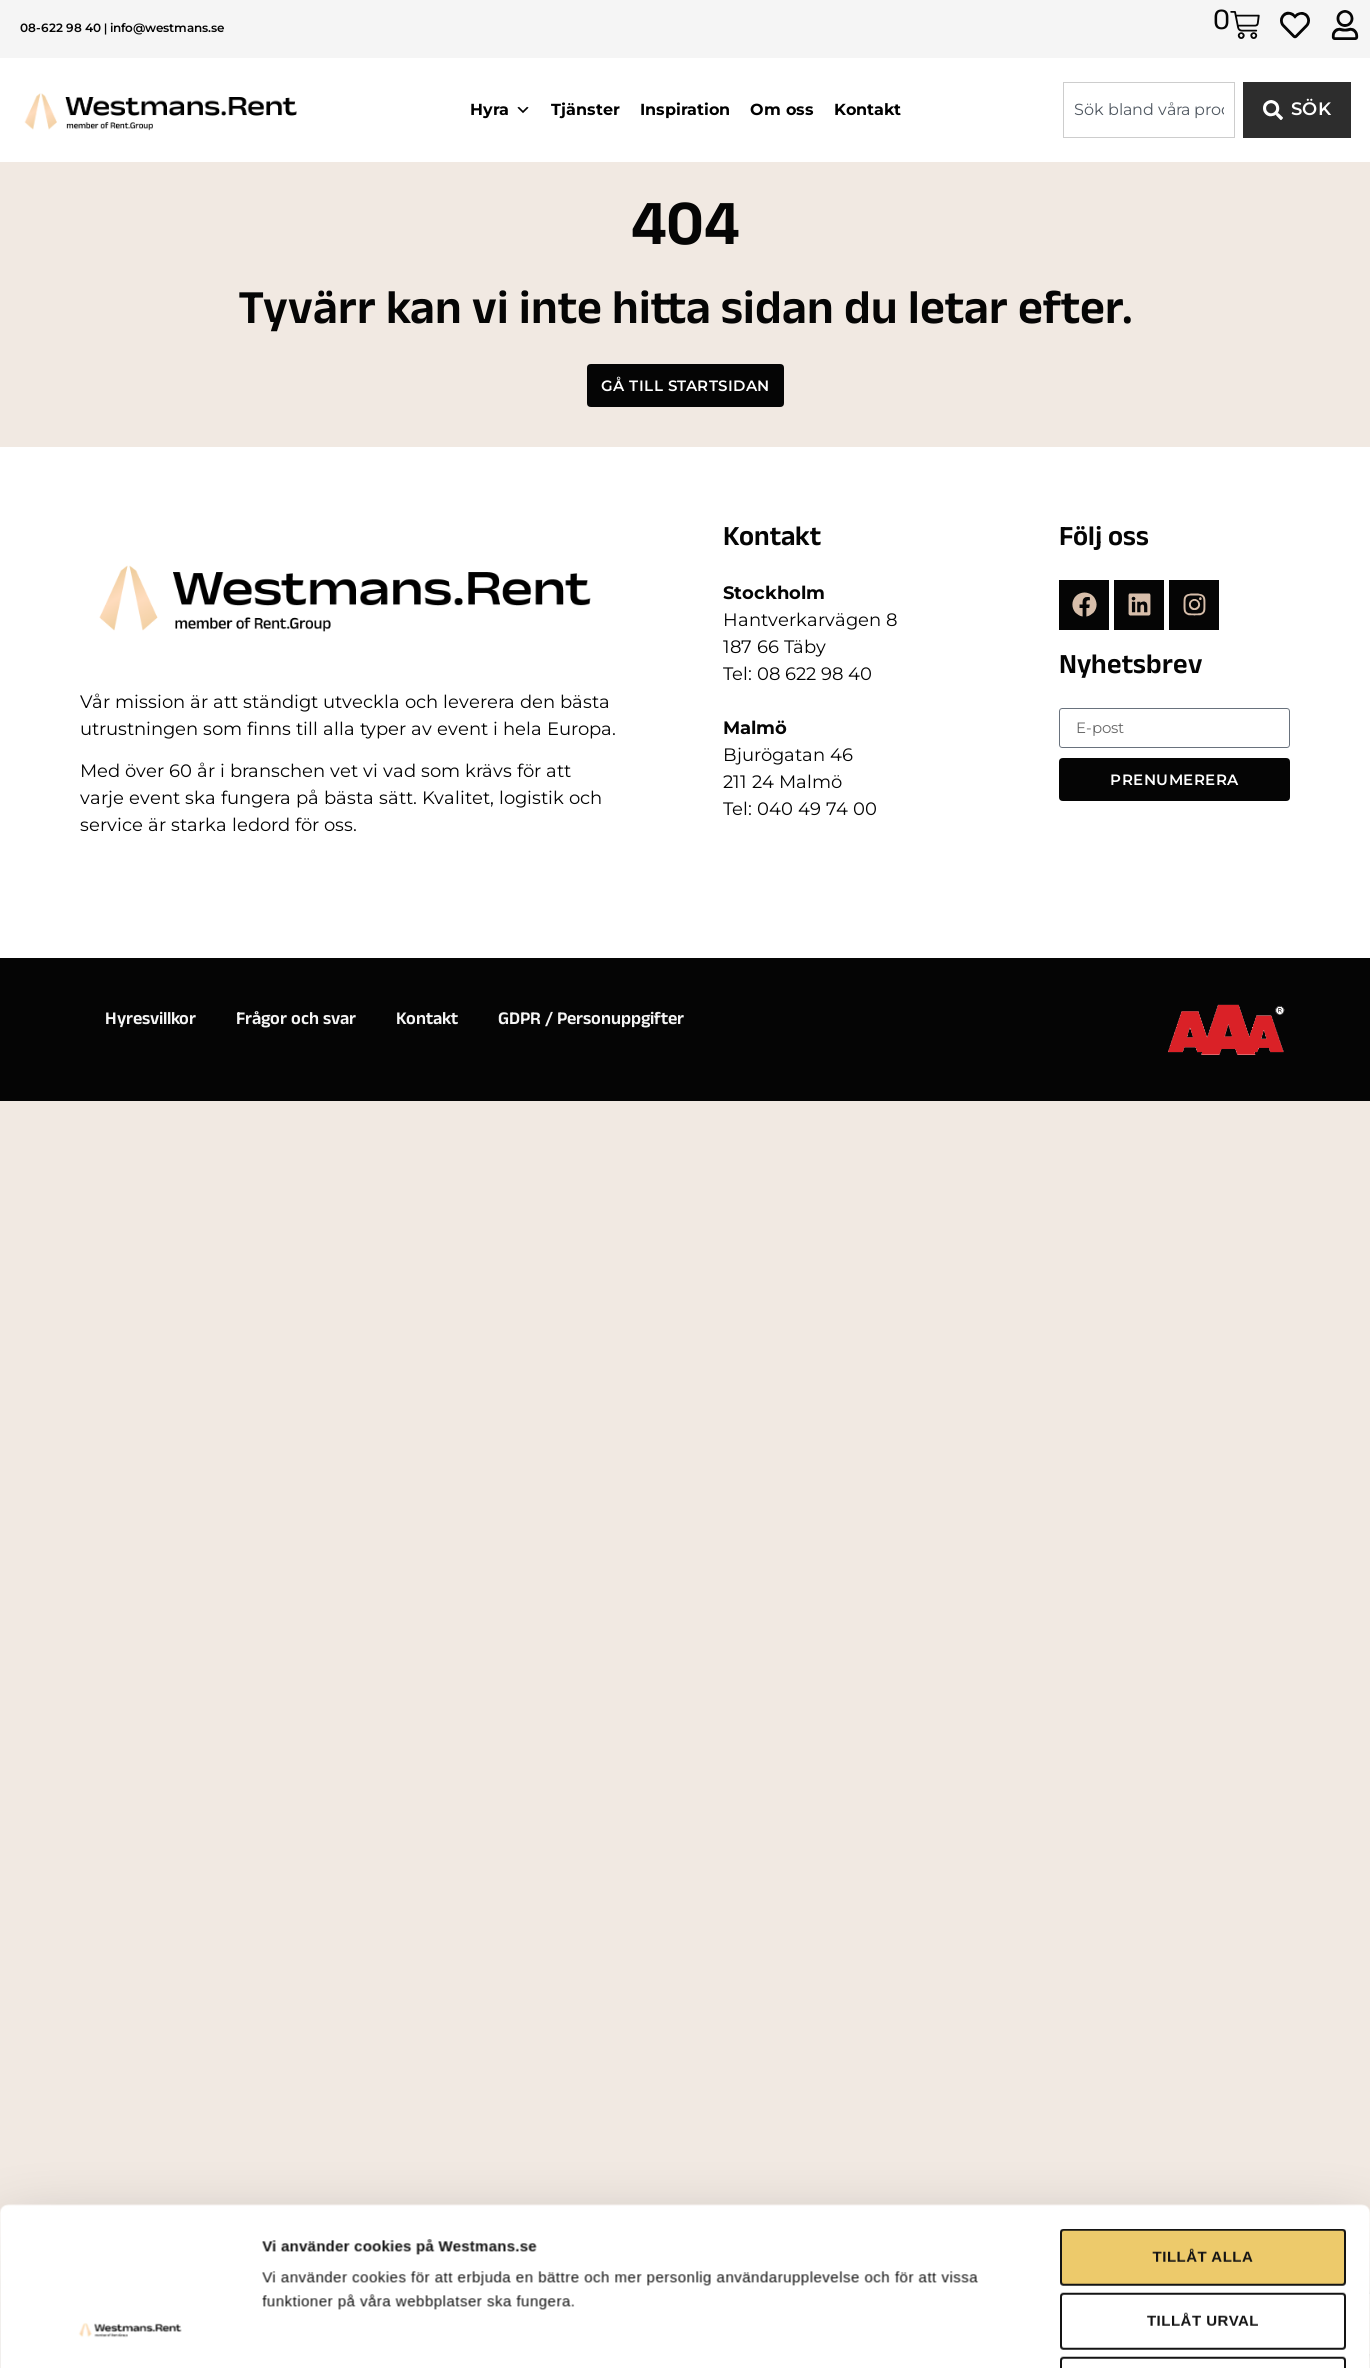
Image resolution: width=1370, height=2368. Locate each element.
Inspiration (685, 109)
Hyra (500, 110)
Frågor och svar (296, 1021)
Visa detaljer (1086, 2231)
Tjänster (585, 109)
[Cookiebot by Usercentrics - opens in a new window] (129, 2232)
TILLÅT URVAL (1203, 2090)
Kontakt (867, 109)
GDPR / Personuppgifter (591, 1021)
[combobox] (1149, 110)
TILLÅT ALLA (1203, 2026)
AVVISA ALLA (1202, 2154)
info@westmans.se (167, 27)
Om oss (782, 109)
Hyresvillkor (150, 1021)
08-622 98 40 (60, 27)
